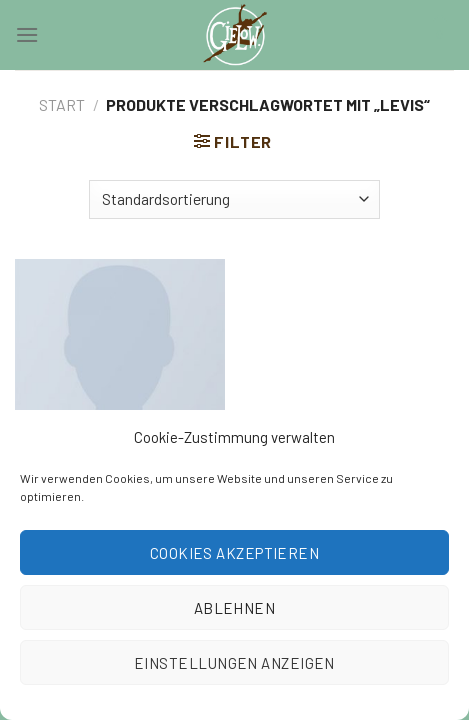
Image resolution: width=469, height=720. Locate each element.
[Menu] (27, 34)
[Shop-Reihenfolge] (234, 199)
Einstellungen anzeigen (234, 663)
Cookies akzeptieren (235, 553)
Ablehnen (235, 608)
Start (62, 104)
